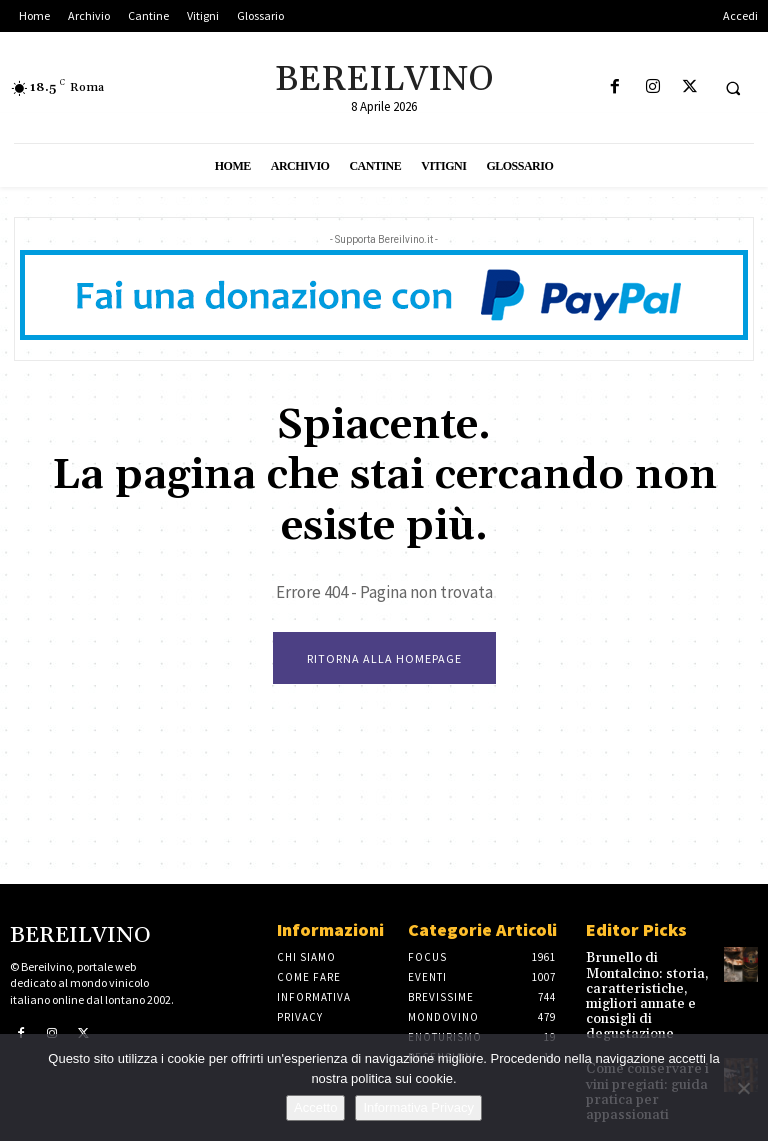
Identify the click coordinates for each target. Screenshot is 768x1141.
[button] (733, 88)
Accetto (315, 1107)
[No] (743, 1088)
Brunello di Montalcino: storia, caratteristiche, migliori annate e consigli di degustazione (639, 991)
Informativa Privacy (418, 1107)
